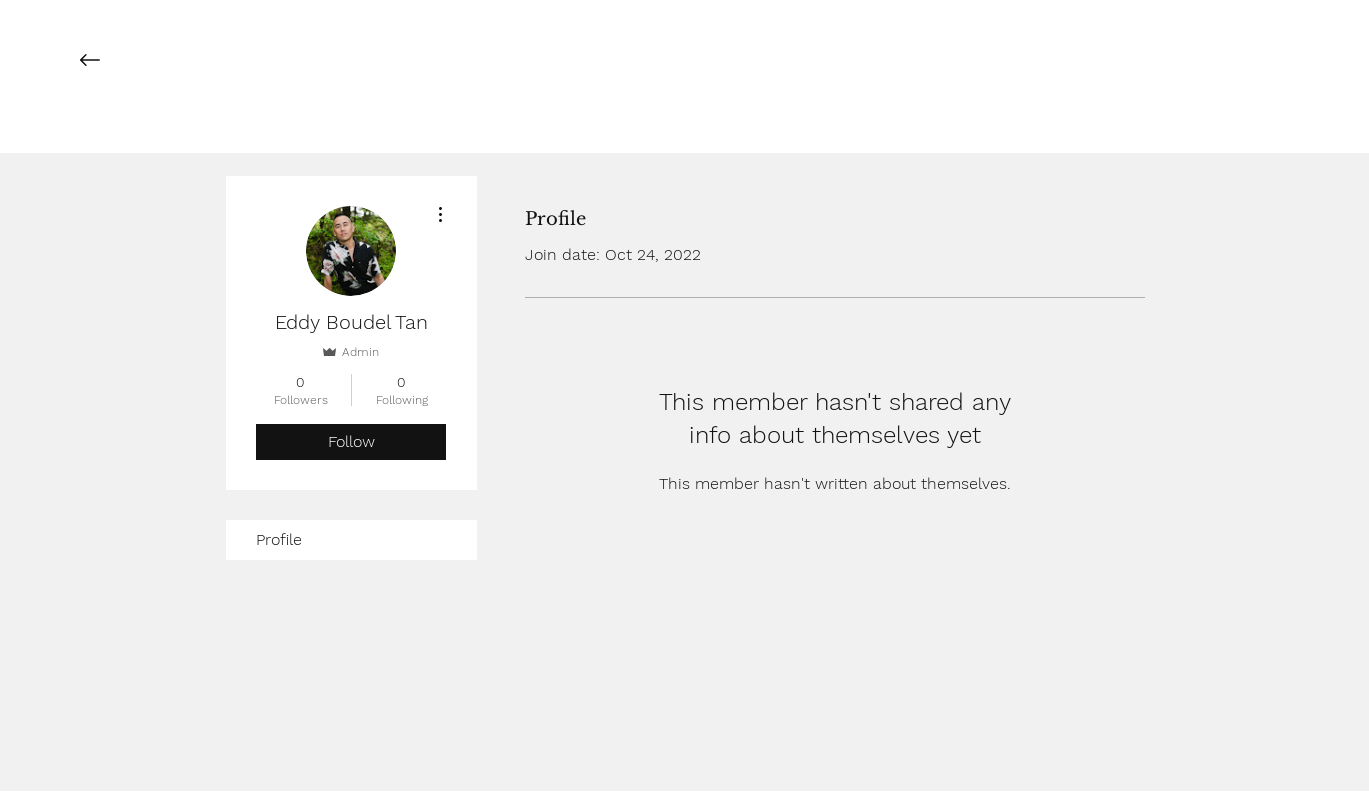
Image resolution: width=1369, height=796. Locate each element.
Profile (279, 539)
